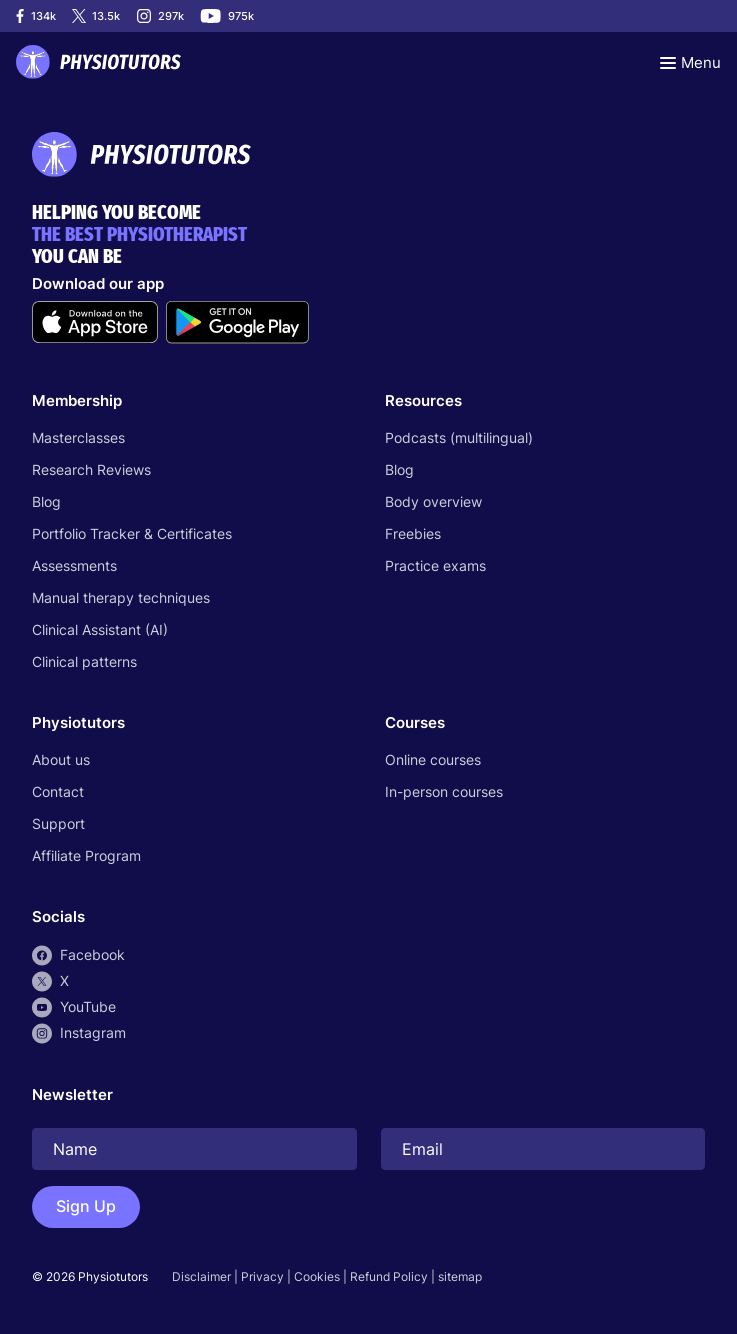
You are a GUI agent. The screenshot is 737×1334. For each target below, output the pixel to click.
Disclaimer (201, 1276)
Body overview (433, 501)
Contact (58, 791)
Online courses (433, 759)
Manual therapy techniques (121, 597)
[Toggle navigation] (690, 62)
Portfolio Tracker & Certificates (132, 533)
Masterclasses (78, 437)
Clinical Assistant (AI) (100, 629)
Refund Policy (389, 1276)
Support (58, 823)
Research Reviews (91, 469)
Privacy (262, 1276)
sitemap (460, 1276)
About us (61, 759)
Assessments (74, 565)
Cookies (317, 1276)
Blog (46, 501)
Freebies (413, 533)
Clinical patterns (84, 661)
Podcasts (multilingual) (459, 437)
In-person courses (444, 791)
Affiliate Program (86, 855)
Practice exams (435, 565)
